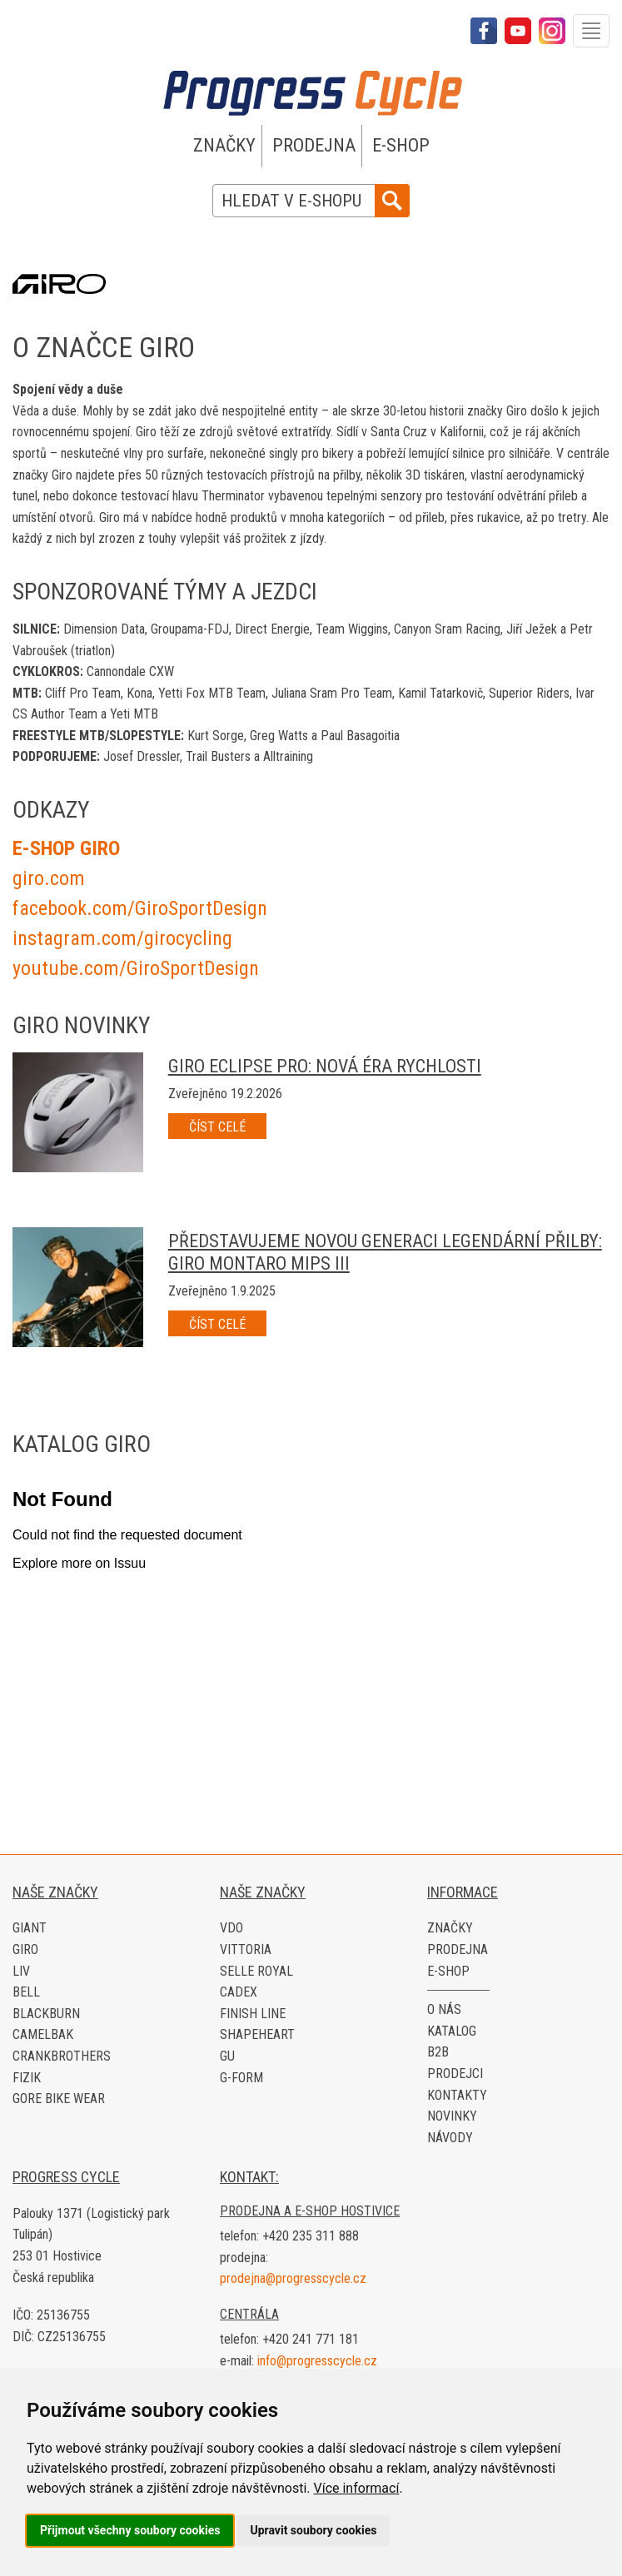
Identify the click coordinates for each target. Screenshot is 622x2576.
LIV (21, 1971)
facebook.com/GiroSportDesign (139, 908)
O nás (444, 2009)
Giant (29, 1928)
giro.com (48, 878)
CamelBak (42, 2034)
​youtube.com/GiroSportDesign (135, 968)
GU (227, 2056)
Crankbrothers (61, 2056)
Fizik (26, 2078)
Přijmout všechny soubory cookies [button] (130, 2530)
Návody (450, 2138)
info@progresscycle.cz (317, 2361)
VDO (231, 1928)
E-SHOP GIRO (66, 848)
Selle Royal (256, 1971)
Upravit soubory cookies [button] (313, 2530)
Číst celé (217, 1127)
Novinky (452, 2116)
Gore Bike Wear (58, 2098)
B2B (438, 2052)
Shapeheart (257, 2034)
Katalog (451, 2031)
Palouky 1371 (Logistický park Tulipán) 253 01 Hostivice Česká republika (91, 2245)
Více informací (356, 2488)
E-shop (401, 145)
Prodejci (455, 2073)
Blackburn (46, 2014)
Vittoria (245, 1949)
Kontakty (457, 2095)
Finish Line (253, 2014)
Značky (224, 145)
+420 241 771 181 (310, 2339)
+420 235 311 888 (310, 2236)
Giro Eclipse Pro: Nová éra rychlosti (324, 1066)
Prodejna (314, 145)
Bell (26, 1992)
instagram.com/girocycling (122, 938)
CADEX (238, 1992)
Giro (25, 1949)
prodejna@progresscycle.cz (293, 2278)
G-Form (241, 2078)
